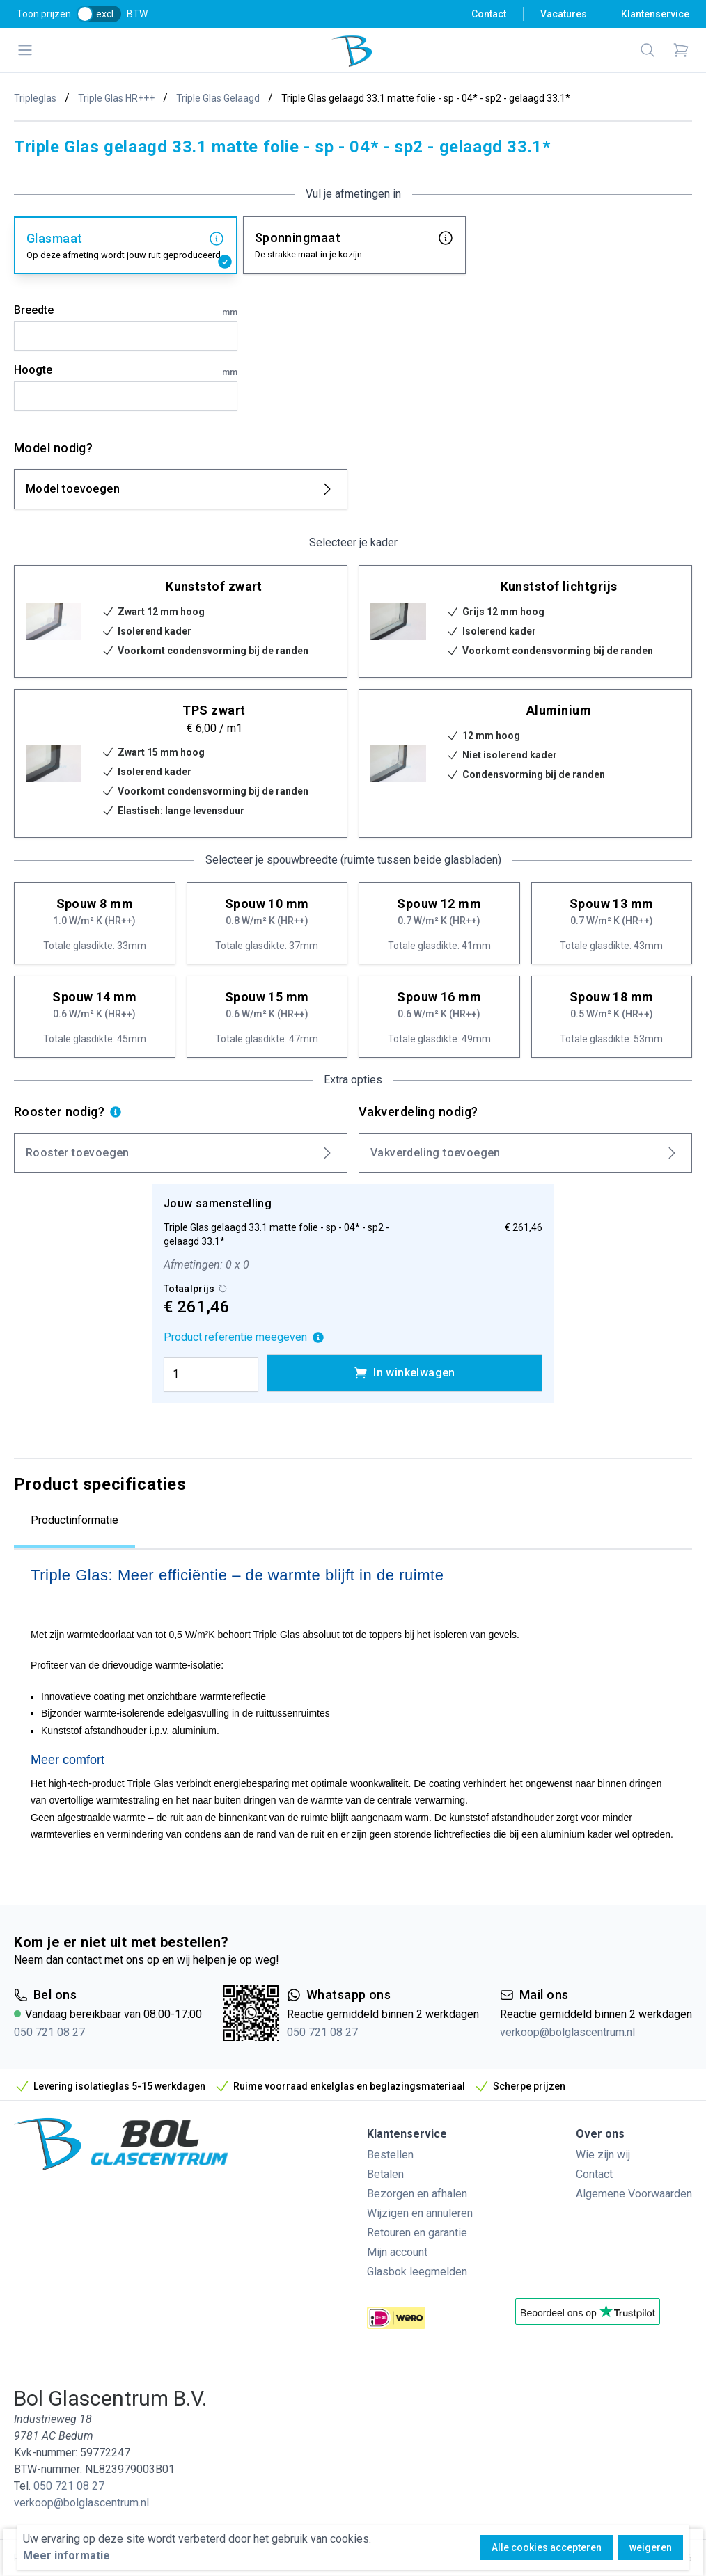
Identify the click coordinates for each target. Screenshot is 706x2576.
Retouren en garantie (417, 2232)
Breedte (125, 311)
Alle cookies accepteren (547, 2547)
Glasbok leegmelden (417, 2271)
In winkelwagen (404, 1373)
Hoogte (125, 371)
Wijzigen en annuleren (420, 2213)
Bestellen (390, 2154)
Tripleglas (35, 98)
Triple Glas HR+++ (116, 98)
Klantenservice (655, 13)
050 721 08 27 (49, 2032)
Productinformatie (74, 1520)
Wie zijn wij (603, 2154)
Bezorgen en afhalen (417, 2193)
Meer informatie (66, 2555)
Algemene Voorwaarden (634, 2193)
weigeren (650, 2547)
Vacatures (563, 13)
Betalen (385, 2174)
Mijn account (397, 2252)
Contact (488, 13)
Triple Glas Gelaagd (218, 98)
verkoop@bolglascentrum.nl (567, 2032)
